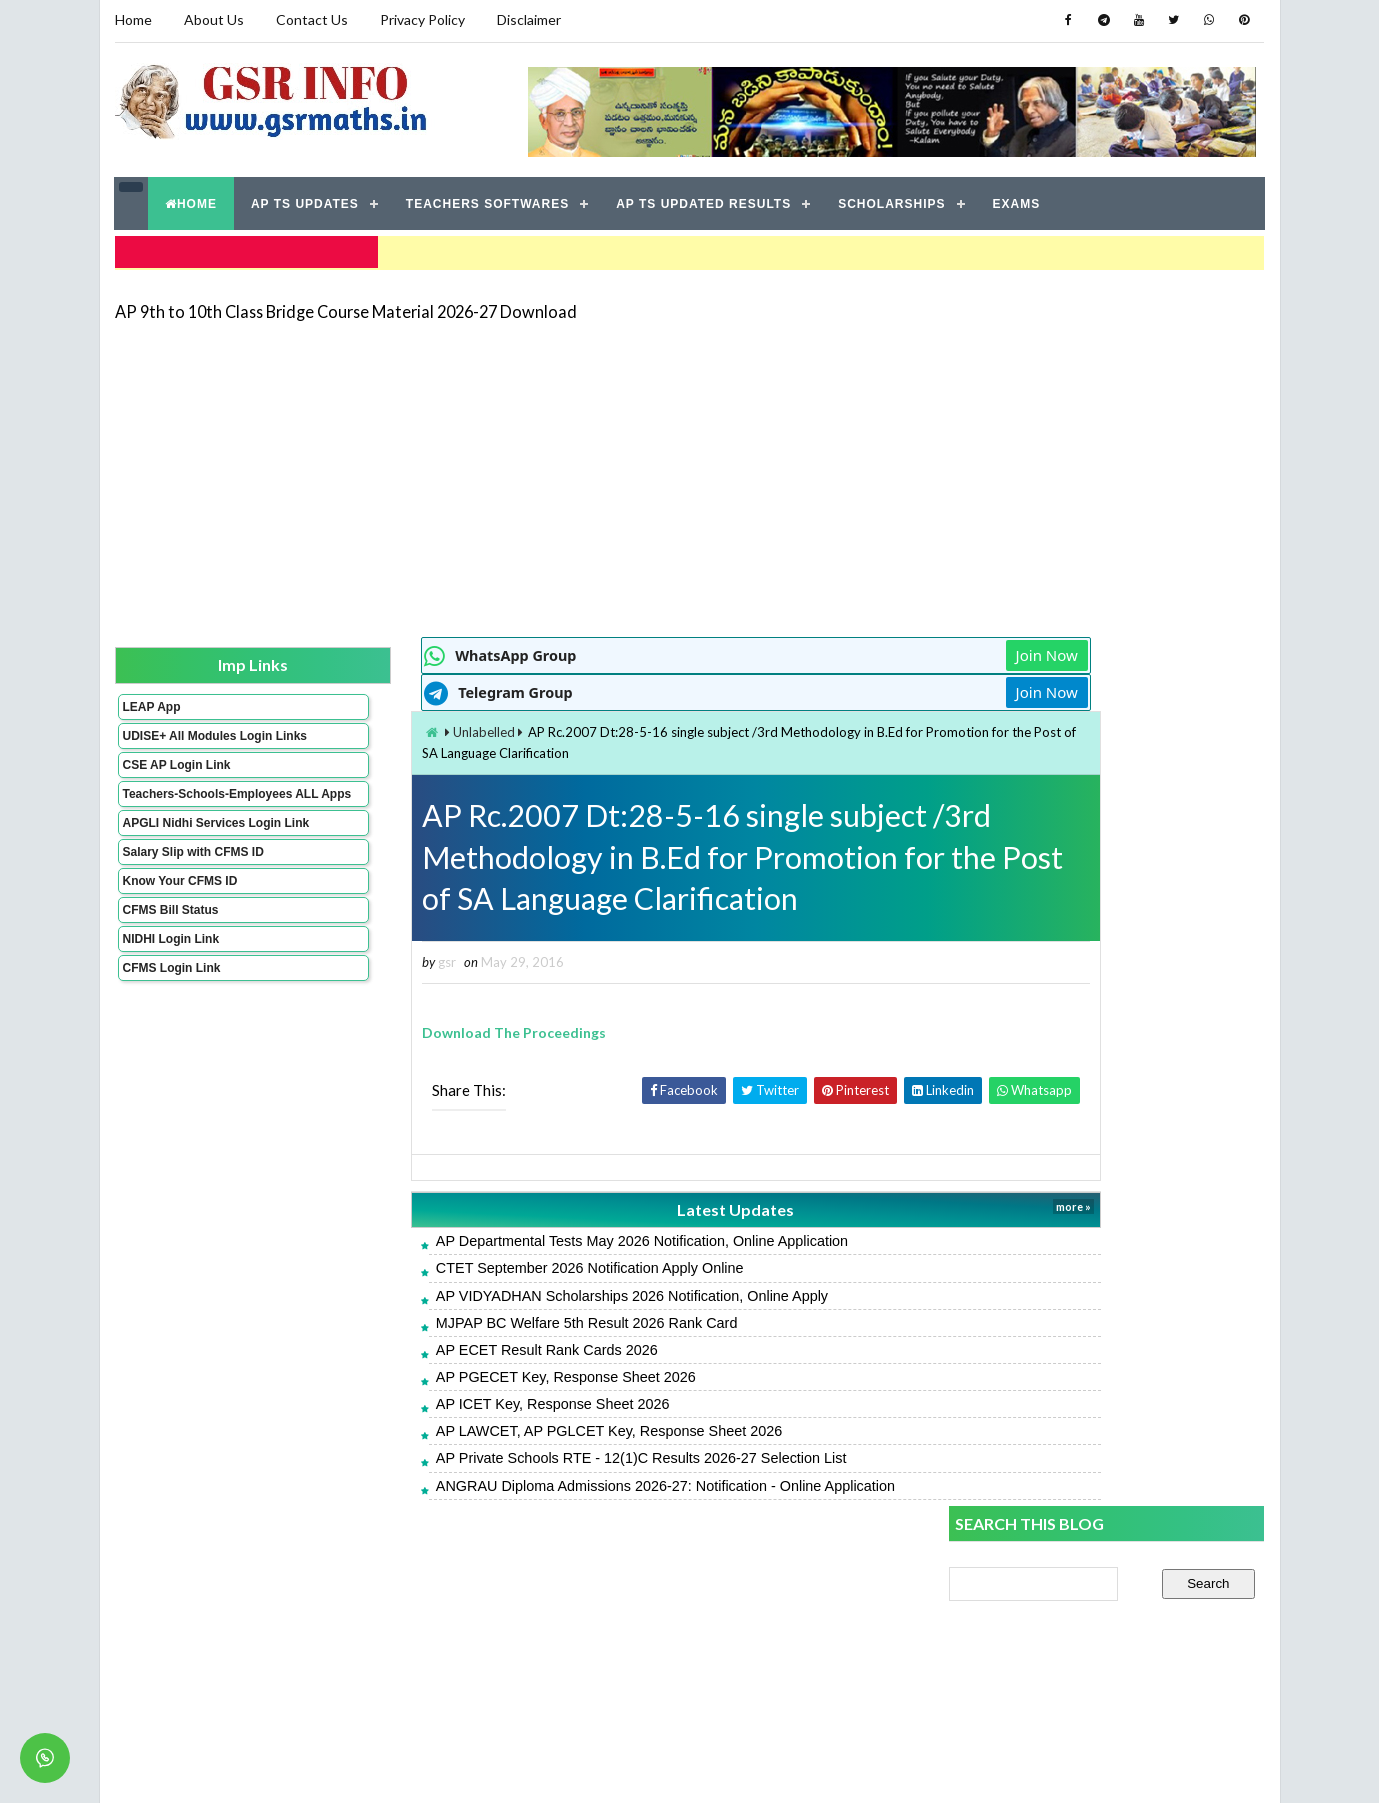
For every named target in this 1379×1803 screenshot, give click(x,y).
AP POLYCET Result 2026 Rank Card (1065, 1550)
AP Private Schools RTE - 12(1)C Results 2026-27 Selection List (529, 1459)
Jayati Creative (595, 1767)
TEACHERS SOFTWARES (487, 200)
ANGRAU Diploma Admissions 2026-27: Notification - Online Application (553, 1486)
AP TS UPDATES (306, 200)
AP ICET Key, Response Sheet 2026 (441, 1405)
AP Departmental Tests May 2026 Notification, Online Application (530, 1242)
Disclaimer (529, 19)
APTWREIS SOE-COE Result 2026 (1059, 1260)
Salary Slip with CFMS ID (192, 888)
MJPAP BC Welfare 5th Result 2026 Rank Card (475, 1323)
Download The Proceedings (403, 1032)
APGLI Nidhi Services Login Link (183, 852)
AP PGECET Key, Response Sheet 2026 (454, 1377)
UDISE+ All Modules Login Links (179, 737)
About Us (214, 19)
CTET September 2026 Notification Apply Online (478, 1269)
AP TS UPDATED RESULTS (704, 200)
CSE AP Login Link (176, 773)
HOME (192, 200)
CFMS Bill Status (170, 946)
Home (133, 19)
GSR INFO (303, 1767)
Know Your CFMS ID (179, 917)
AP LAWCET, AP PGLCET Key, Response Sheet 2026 (497, 1432)
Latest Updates (595, 1209)
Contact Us (312, 19)
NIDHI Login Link (170, 975)
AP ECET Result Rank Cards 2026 (435, 1350)
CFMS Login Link (171, 1004)
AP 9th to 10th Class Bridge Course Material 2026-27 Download (346, 304)
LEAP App (151, 701)
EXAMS (1017, 200)
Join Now (878, 650)
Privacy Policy (422, 19)
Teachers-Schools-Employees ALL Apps (183, 809)
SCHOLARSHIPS (892, 200)
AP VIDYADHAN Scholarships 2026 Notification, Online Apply (520, 1296)
